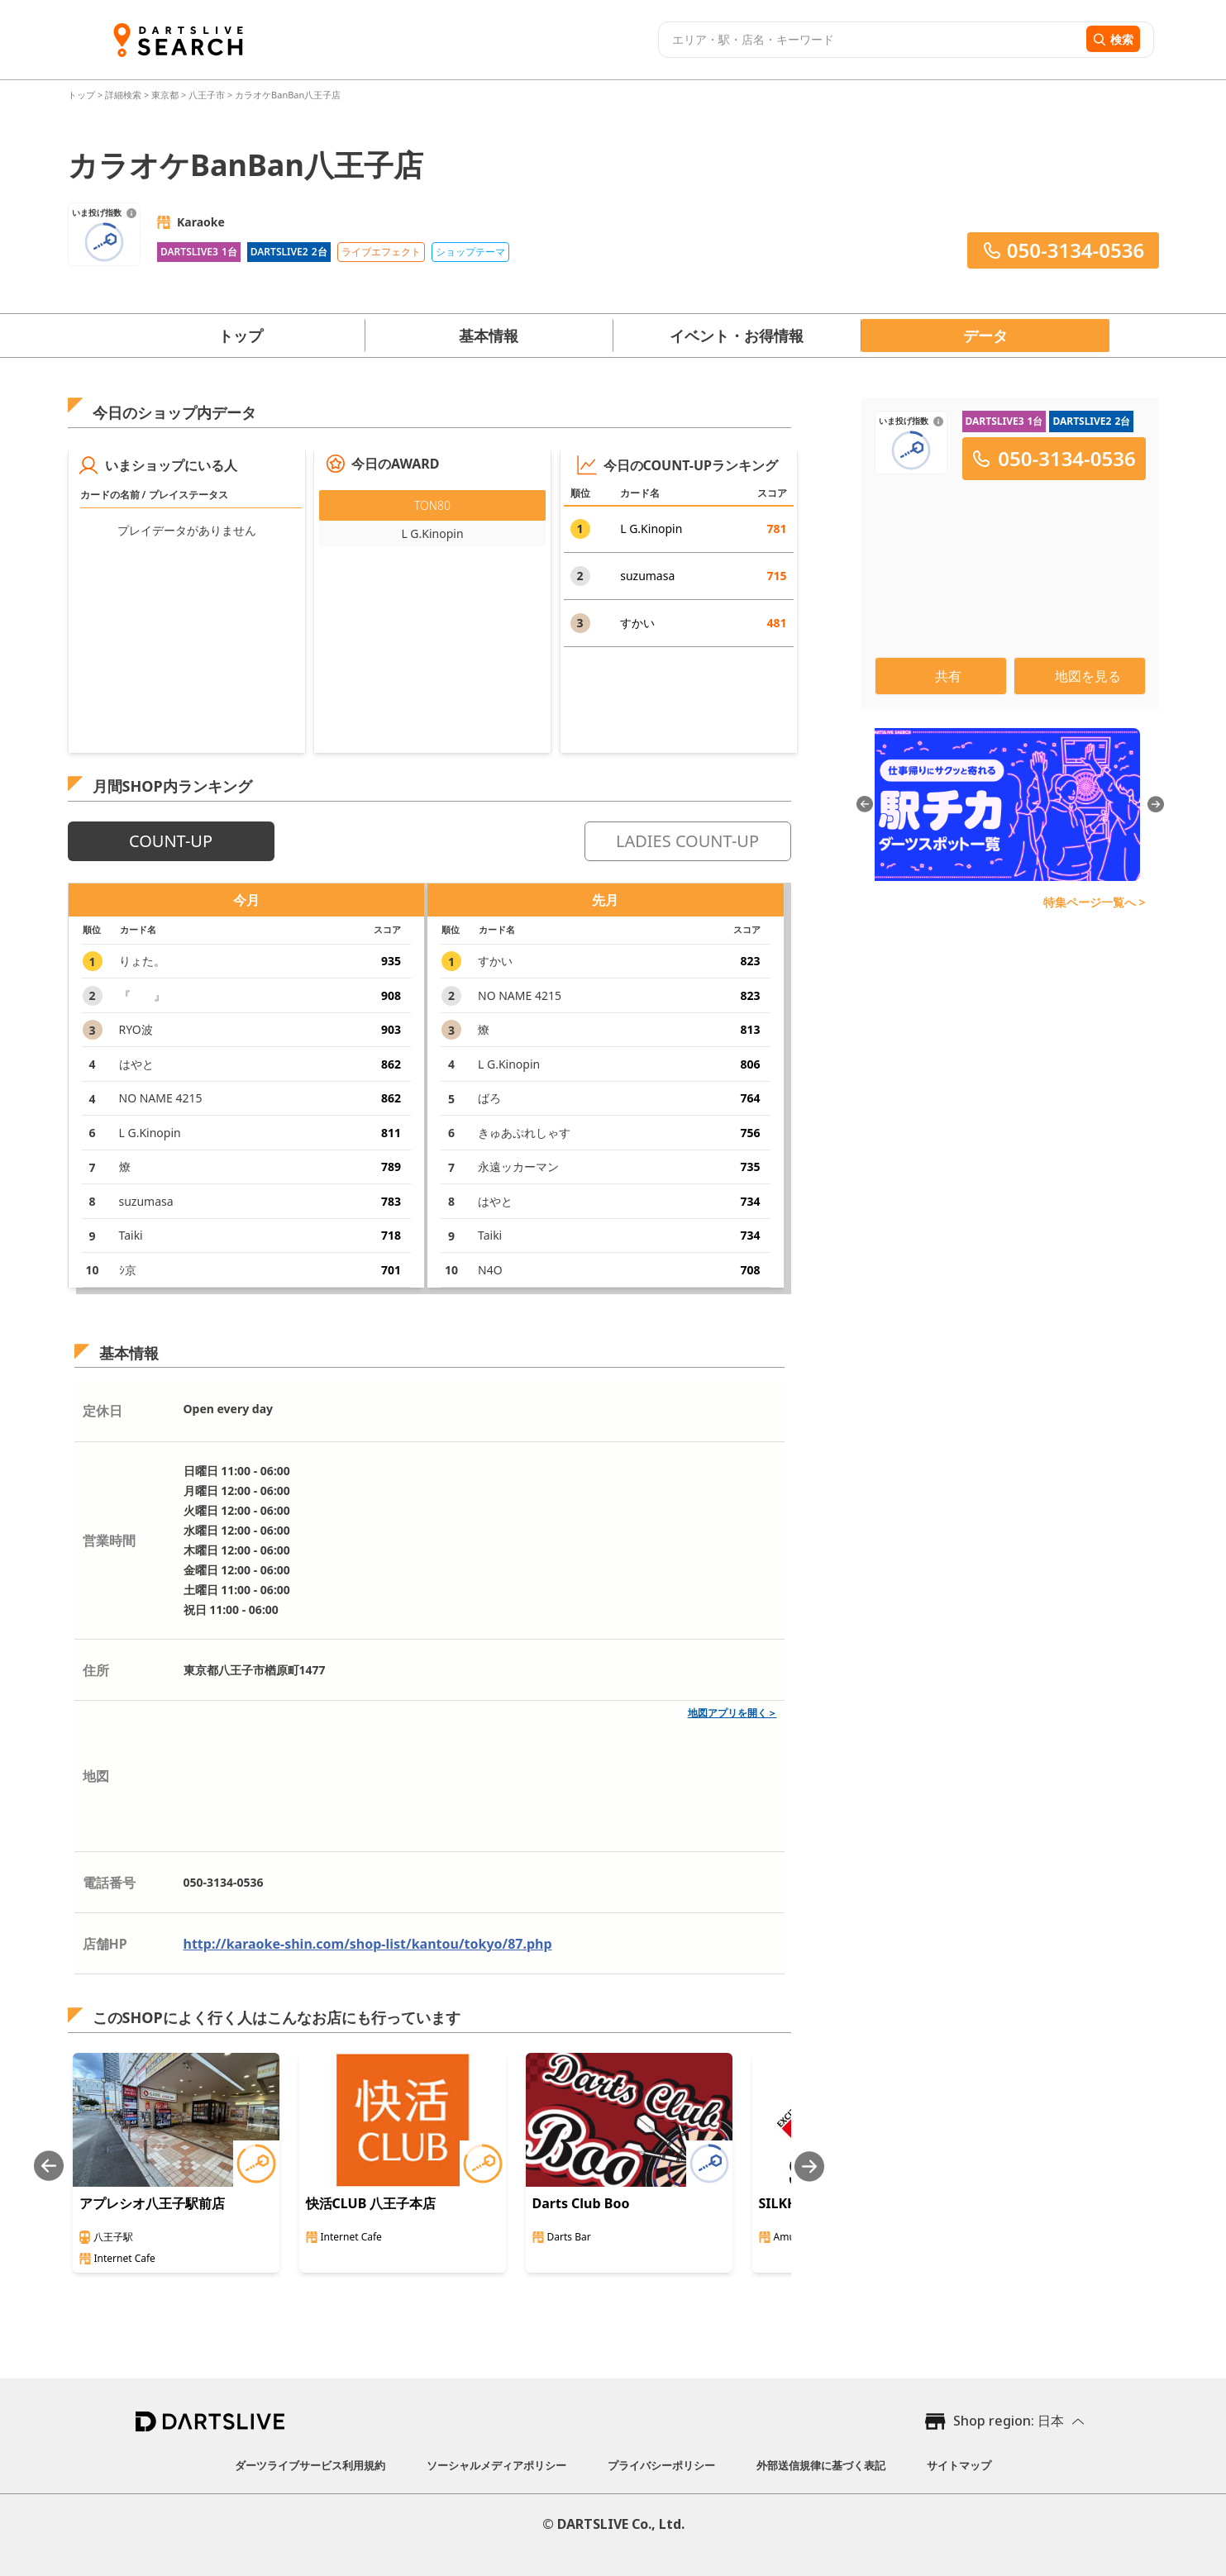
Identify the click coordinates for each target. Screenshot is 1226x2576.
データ (985, 335)
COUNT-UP (170, 841)
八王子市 (206, 94)
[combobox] (870, 40)
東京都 (165, 94)
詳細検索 (124, 94)
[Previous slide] (49, 2166)
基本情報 (488, 335)
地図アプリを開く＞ (732, 1713)
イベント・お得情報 (737, 335)
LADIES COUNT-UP (687, 841)
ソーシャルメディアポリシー (496, 2465)
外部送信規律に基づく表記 (820, 2465)
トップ (83, 94)
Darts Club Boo (581, 2203)
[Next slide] (809, 2166)
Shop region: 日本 (1008, 2421)
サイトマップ (959, 2465)
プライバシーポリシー (661, 2465)
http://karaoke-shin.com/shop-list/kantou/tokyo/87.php (368, 1944)
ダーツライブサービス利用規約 (310, 2465)
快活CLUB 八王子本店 (371, 2203)
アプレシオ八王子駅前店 (152, 2203)
